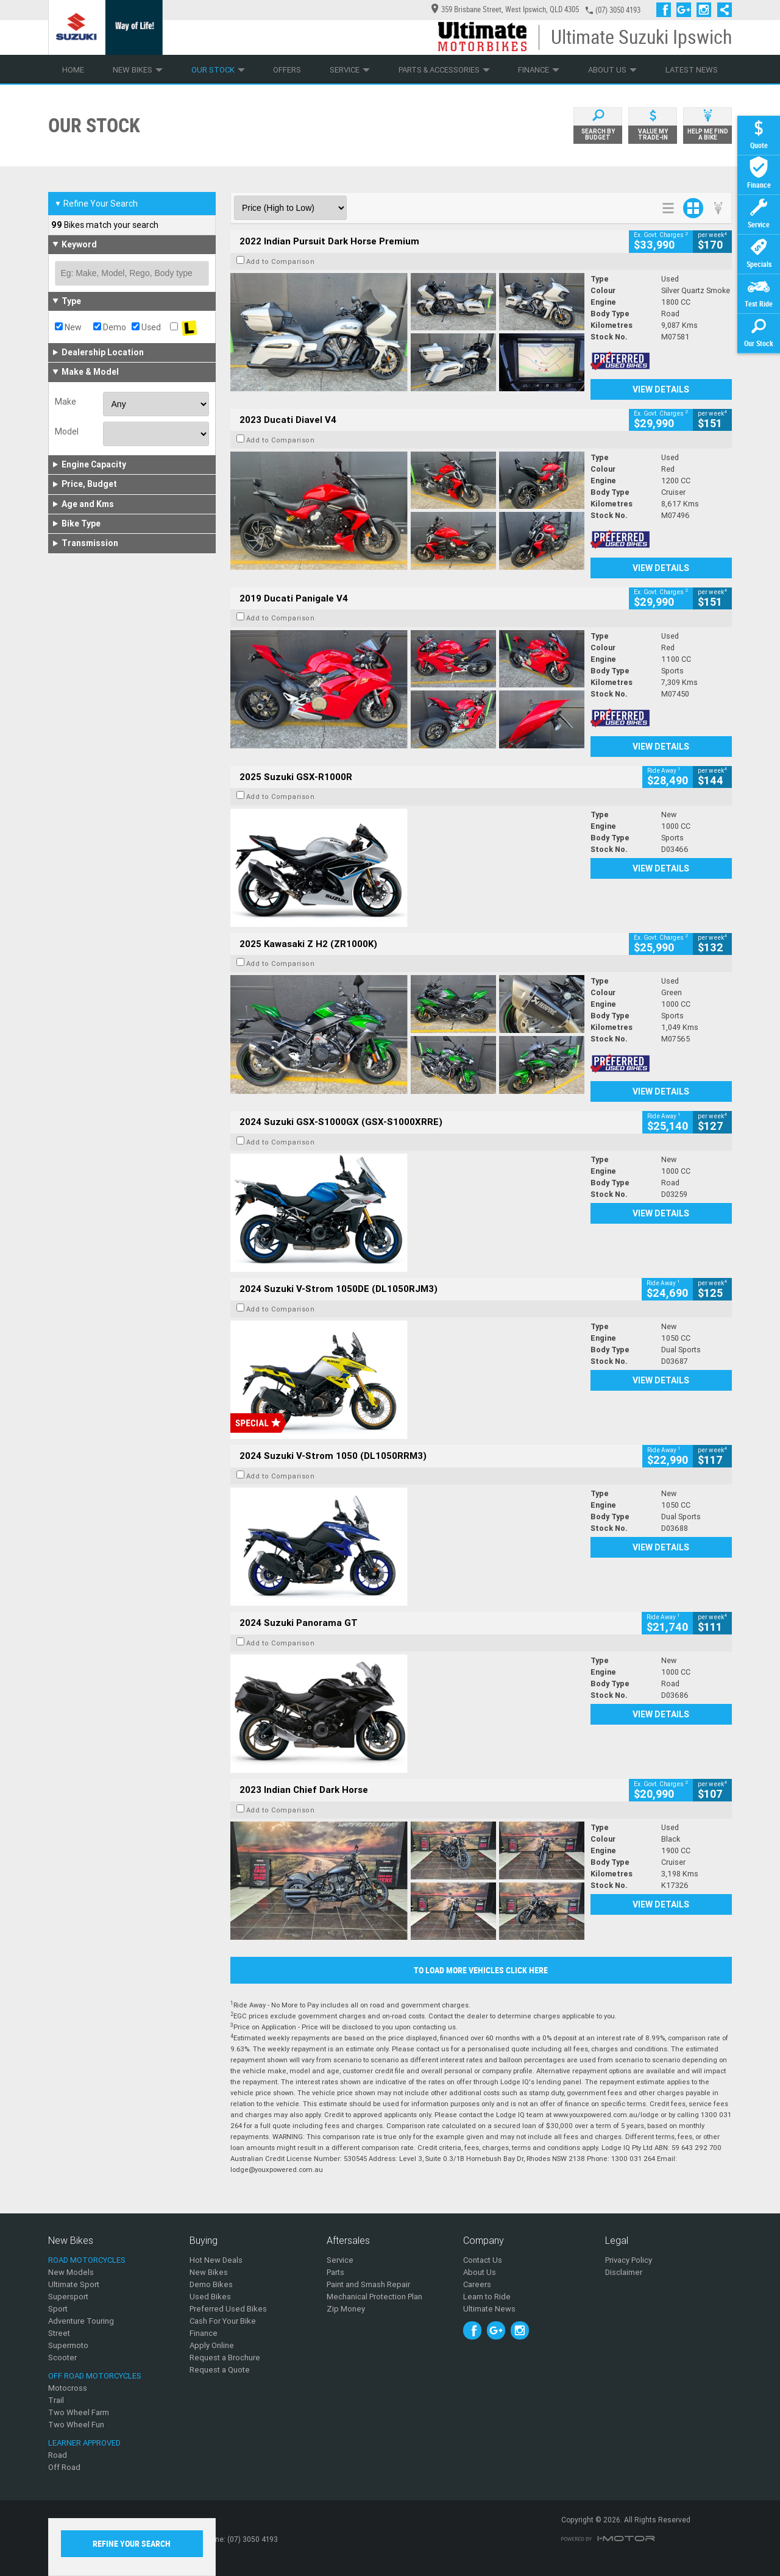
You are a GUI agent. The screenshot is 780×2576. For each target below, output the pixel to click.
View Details (661, 389)
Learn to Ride (487, 2296)
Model (67, 431)
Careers (477, 2284)
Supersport (68, 2296)
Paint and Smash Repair (368, 2284)
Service (350, 70)
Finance (538, 70)
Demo (109, 327)
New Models (71, 2272)
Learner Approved (84, 2443)
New (68, 327)
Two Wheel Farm (78, 2412)
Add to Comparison (280, 261)
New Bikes (138, 70)
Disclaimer (623, 2272)
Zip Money (346, 2309)
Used (146, 327)
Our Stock (218, 70)
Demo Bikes (211, 2284)
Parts (335, 2272)
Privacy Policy (628, 2260)
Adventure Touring (81, 2321)
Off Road (64, 2467)
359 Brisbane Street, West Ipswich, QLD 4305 (505, 9)
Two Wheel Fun (76, 2424)
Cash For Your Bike (223, 2321)
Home (73, 70)
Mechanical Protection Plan (374, 2296)
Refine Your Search (96, 203)
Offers (287, 70)
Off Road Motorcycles (94, 2376)
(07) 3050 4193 (617, 10)
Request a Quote (220, 2370)
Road (57, 2455)
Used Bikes (210, 2296)
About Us (612, 70)
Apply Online (212, 2345)
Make (65, 401)
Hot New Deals (216, 2260)
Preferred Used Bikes (228, 2309)
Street (59, 2333)
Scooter (62, 2357)
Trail (56, 2400)
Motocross (67, 2388)
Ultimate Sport (73, 2284)
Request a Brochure (225, 2357)
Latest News (691, 70)
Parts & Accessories (444, 70)
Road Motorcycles (87, 2260)
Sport (58, 2309)
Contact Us (482, 2260)
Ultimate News (489, 2309)
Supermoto (68, 2345)
